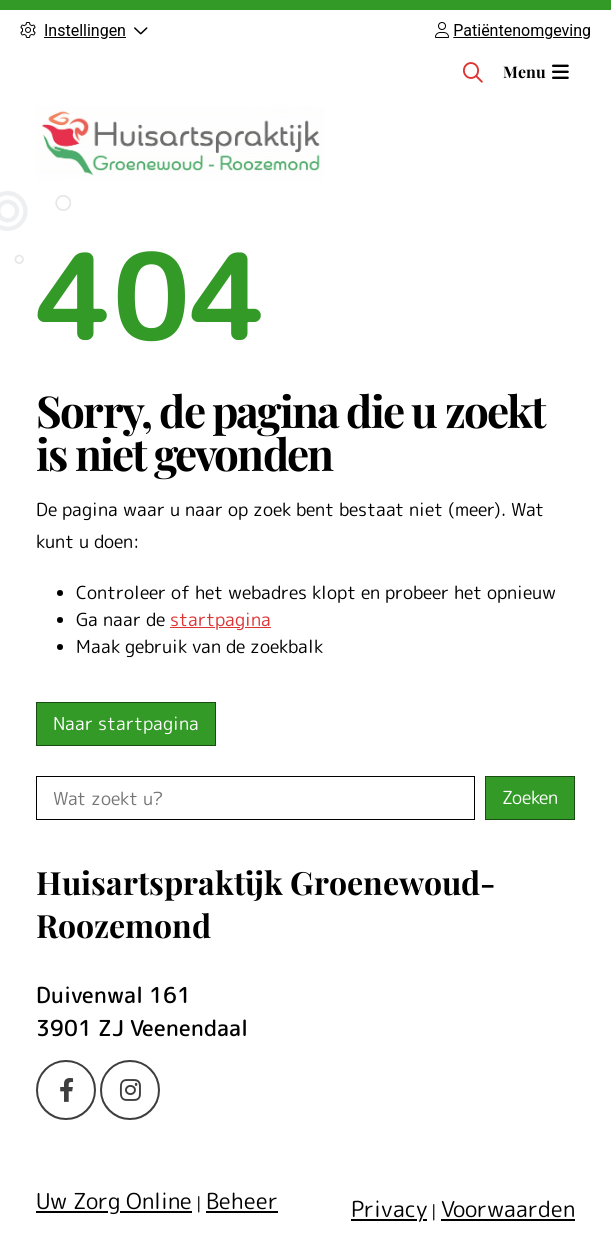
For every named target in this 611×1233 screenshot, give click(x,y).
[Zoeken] (473, 72)
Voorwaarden (508, 1208)
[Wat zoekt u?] (255, 798)
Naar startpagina (126, 723)
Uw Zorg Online (114, 1200)
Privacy (389, 1208)
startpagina (220, 619)
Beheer (242, 1200)
